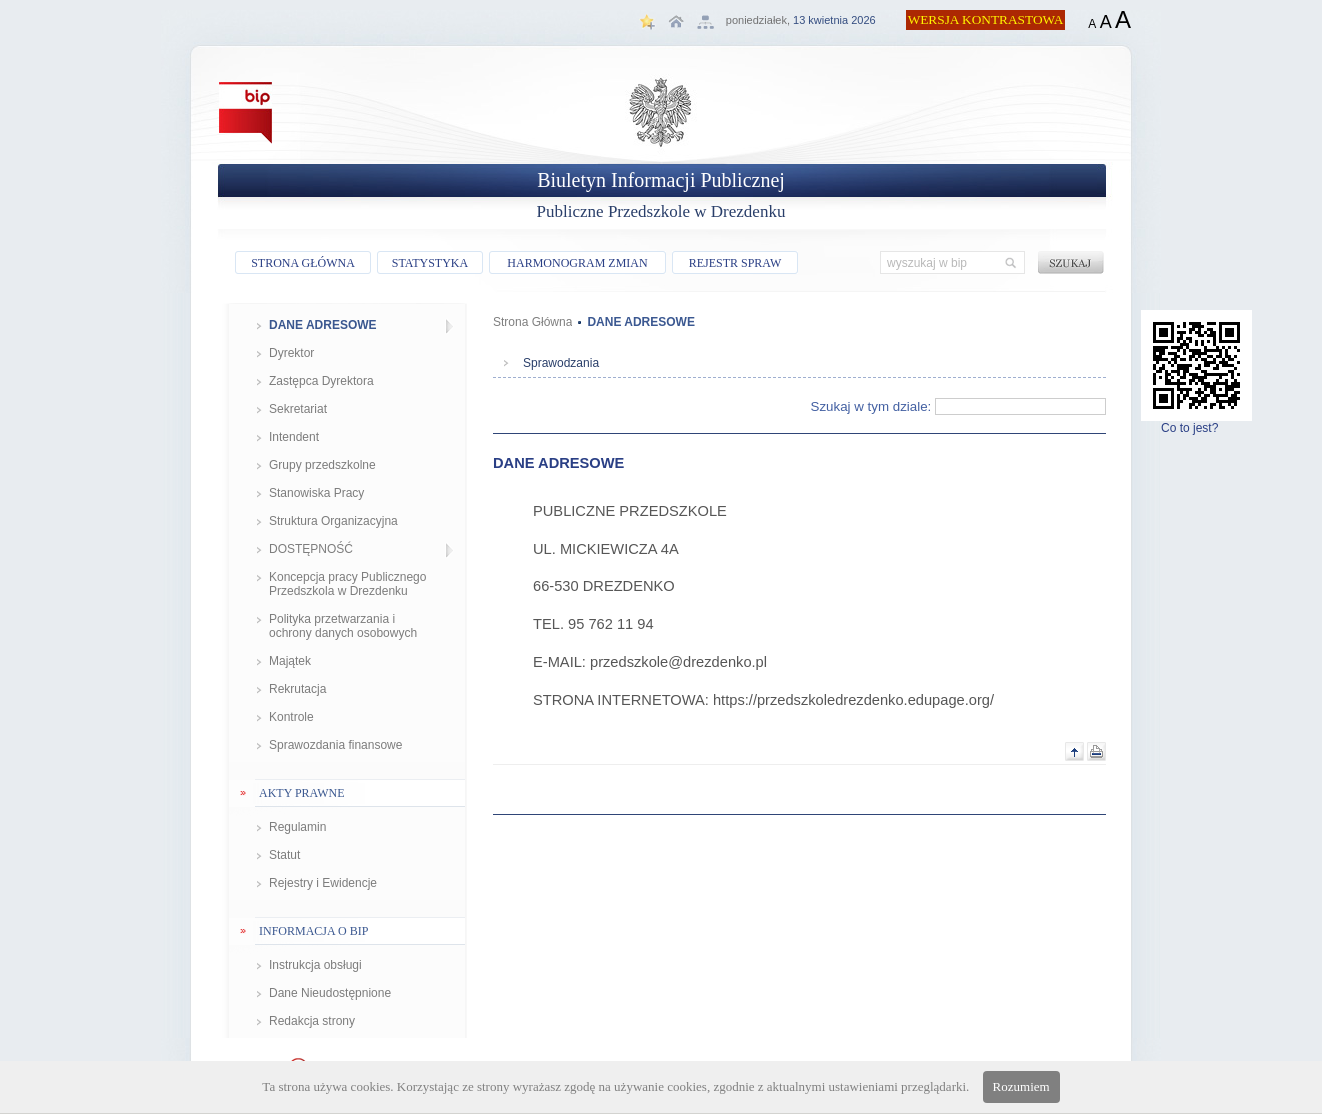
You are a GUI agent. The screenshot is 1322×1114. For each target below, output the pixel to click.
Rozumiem (1021, 1086)
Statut (284, 855)
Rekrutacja (297, 689)
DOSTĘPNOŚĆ (311, 549)
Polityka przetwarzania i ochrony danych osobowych (343, 626)
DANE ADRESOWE (323, 325)
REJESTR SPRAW (735, 263)
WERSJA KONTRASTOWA (986, 19)
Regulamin (297, 827)
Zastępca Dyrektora (321, 381)
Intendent (294, 437)
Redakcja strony (312, 1021)
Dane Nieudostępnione (330, 993)
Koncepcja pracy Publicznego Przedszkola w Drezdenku (347, 584)
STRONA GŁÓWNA (303, 263)
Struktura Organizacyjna (333, 521)
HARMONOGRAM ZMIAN (577, 263)
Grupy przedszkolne (322, 465)
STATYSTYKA (430, 263)
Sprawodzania (561, 363)
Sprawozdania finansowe (335, 745)
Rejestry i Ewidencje (323, 883)
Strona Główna (532, 322)
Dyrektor (291, 353)
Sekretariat (298, 409)
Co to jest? (1196, 422)
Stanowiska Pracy (316, 493)
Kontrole (291, 717)
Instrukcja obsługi (315, 965)
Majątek (290, 661)
